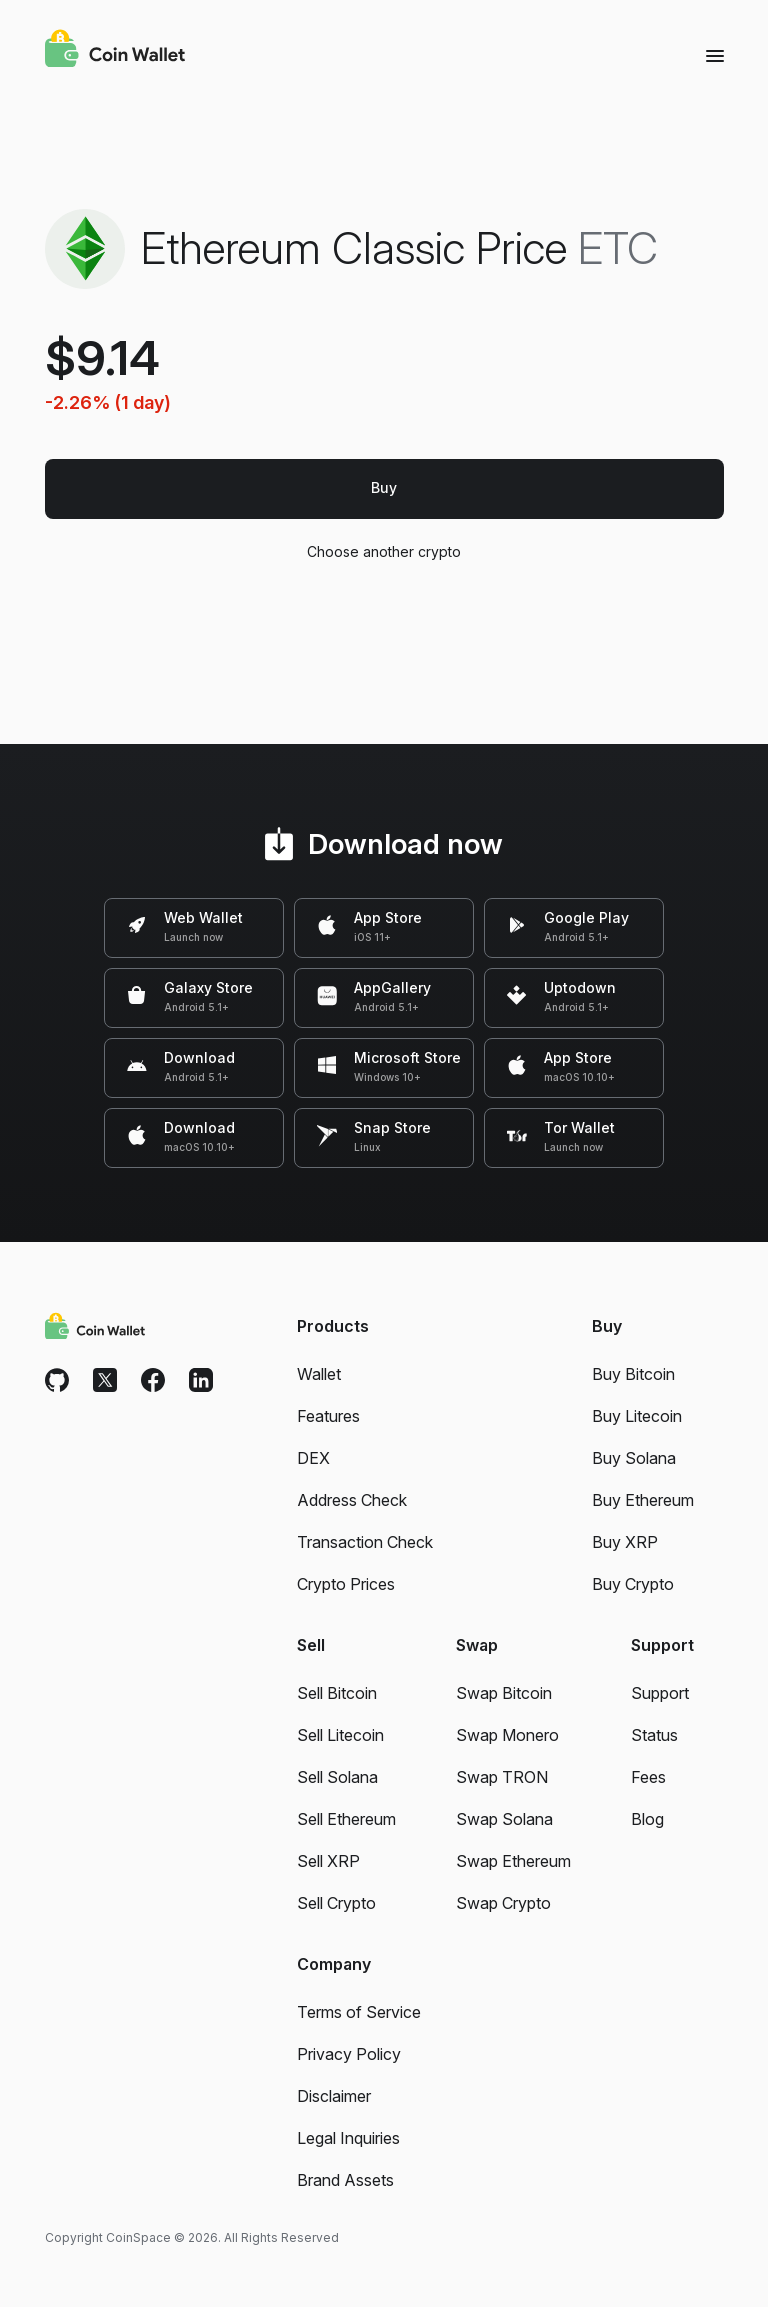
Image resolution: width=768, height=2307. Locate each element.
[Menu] (715, 55)
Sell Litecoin (340, 1735)
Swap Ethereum (513, 1861)
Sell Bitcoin (337, 1693)
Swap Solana (504, 1819)
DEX (313, 1458)
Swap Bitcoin (504, 1693)
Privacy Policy (349, 2054)
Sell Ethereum (346, 1819)
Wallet (319, 1374)
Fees (648, 1777)
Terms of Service (359, 2012)
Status (654, 1735)
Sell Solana (337, 1777)
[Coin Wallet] (115, 51)
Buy (384, 487)
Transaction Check (365, 1542)
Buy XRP (625, 1542)
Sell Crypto (336, 1903)
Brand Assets (345, 2180)
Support (660, 1693)
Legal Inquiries (348, 2138)
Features (328, 1416)
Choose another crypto (384, 551)
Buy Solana (634, 1458)
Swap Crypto (503, 1903)
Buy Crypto (633, 1584)
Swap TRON (502, 1777)
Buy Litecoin (637, 1416)
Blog (647, 1819)
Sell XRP (328, 1861)
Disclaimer (334, 2096)
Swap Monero (507, 1735)
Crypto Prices (346, 1584)
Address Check (352, 1500)
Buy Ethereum (643, 1500)
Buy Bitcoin (633, 1374)
